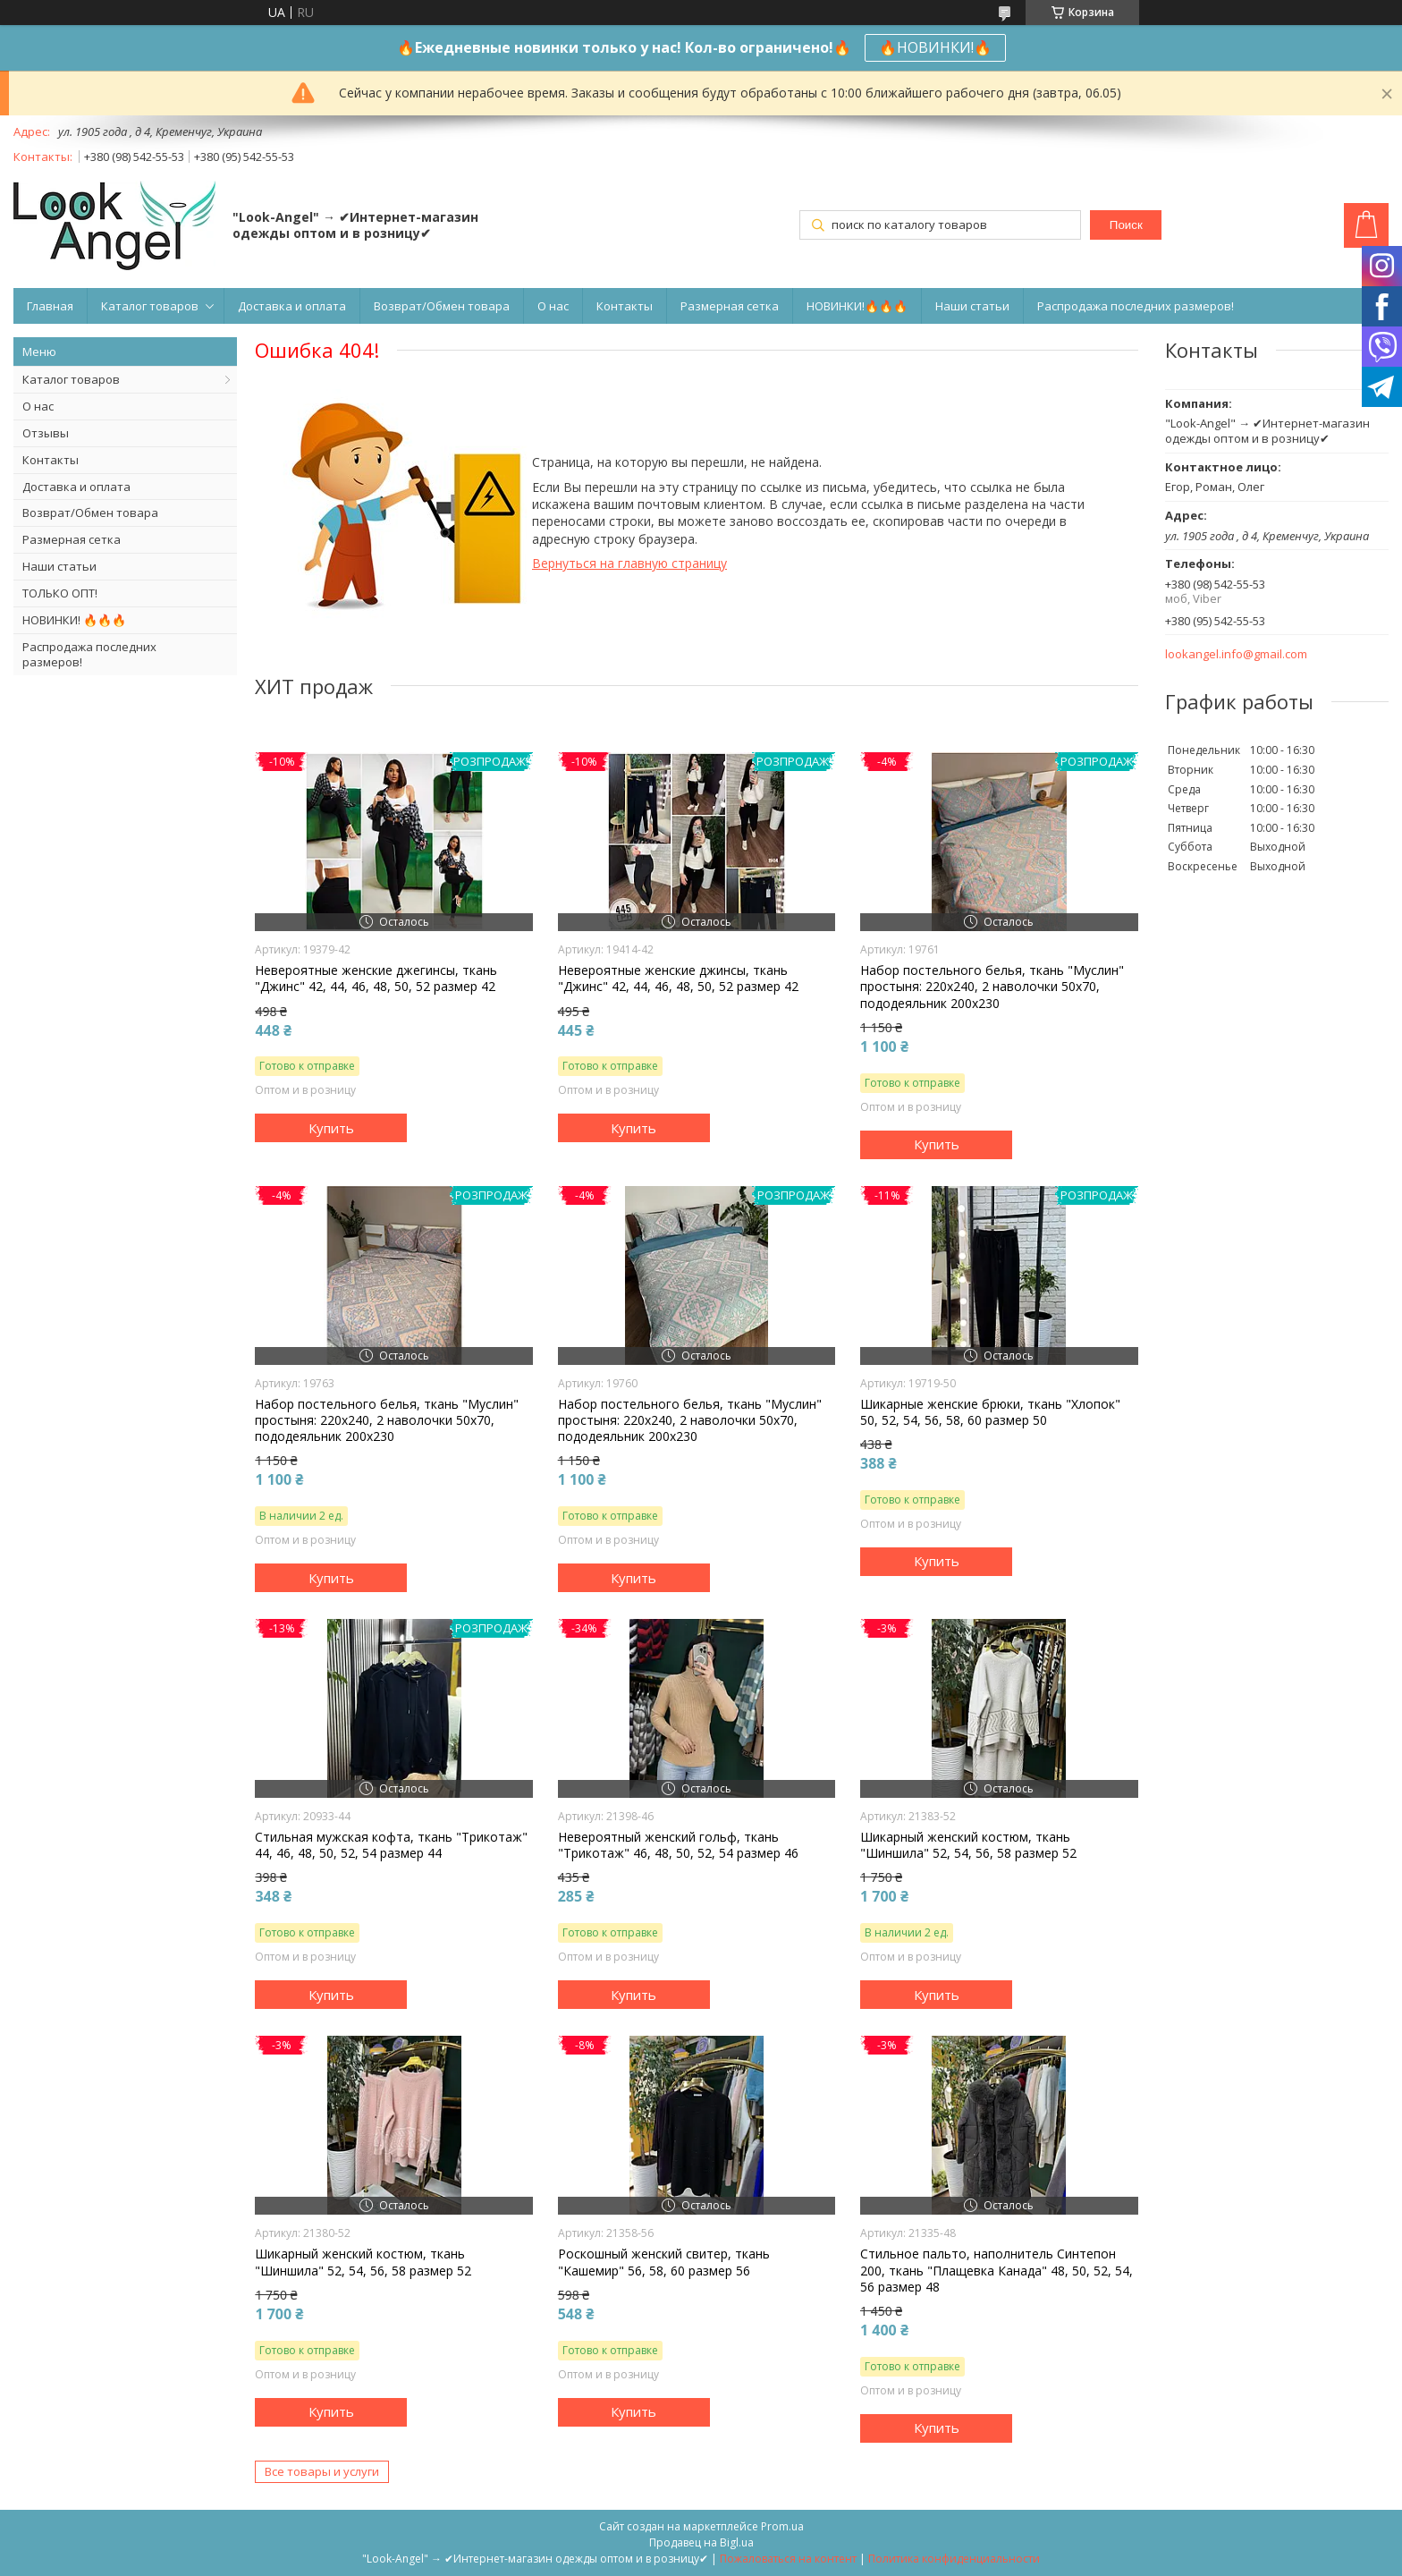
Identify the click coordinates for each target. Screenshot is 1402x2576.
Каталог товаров (149, 306)
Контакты (624, 306)
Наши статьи (972, 306)
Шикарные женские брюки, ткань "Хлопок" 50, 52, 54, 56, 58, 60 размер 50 (990, 1412)
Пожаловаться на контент (788, 2558)
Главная (50, 306)
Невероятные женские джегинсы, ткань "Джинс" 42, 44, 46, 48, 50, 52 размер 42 (376, 978)
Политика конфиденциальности (954, 2558)
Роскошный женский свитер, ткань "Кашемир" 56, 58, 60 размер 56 (664, 2262)
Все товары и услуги (322, 2471)
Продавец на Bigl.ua (701, 2542)
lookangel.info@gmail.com (1236, 654)
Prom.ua (782, 2526)
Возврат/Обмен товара (442, 306)
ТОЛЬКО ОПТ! (59, 593)
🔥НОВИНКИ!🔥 (935, 47)
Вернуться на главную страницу (629, 563)
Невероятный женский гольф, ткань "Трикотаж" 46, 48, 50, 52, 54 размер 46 (678, 1845)
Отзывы (45, 433)
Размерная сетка (729, 306)
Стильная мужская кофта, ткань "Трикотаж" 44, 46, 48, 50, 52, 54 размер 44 (391, 1845)
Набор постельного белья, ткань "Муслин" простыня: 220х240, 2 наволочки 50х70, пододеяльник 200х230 (992, 986)
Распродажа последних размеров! (1135, 306)
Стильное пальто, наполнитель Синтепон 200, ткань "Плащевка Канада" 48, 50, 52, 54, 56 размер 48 (996, 2270)
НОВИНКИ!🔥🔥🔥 (857, 306)
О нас (553, 306)
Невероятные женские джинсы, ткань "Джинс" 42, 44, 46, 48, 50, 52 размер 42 (678, 978)
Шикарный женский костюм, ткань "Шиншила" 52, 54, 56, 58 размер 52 (968, 1845)
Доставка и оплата (292, 306)
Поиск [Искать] (1126, 225)
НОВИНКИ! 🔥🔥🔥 (74, 620)
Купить (331, 1128)
